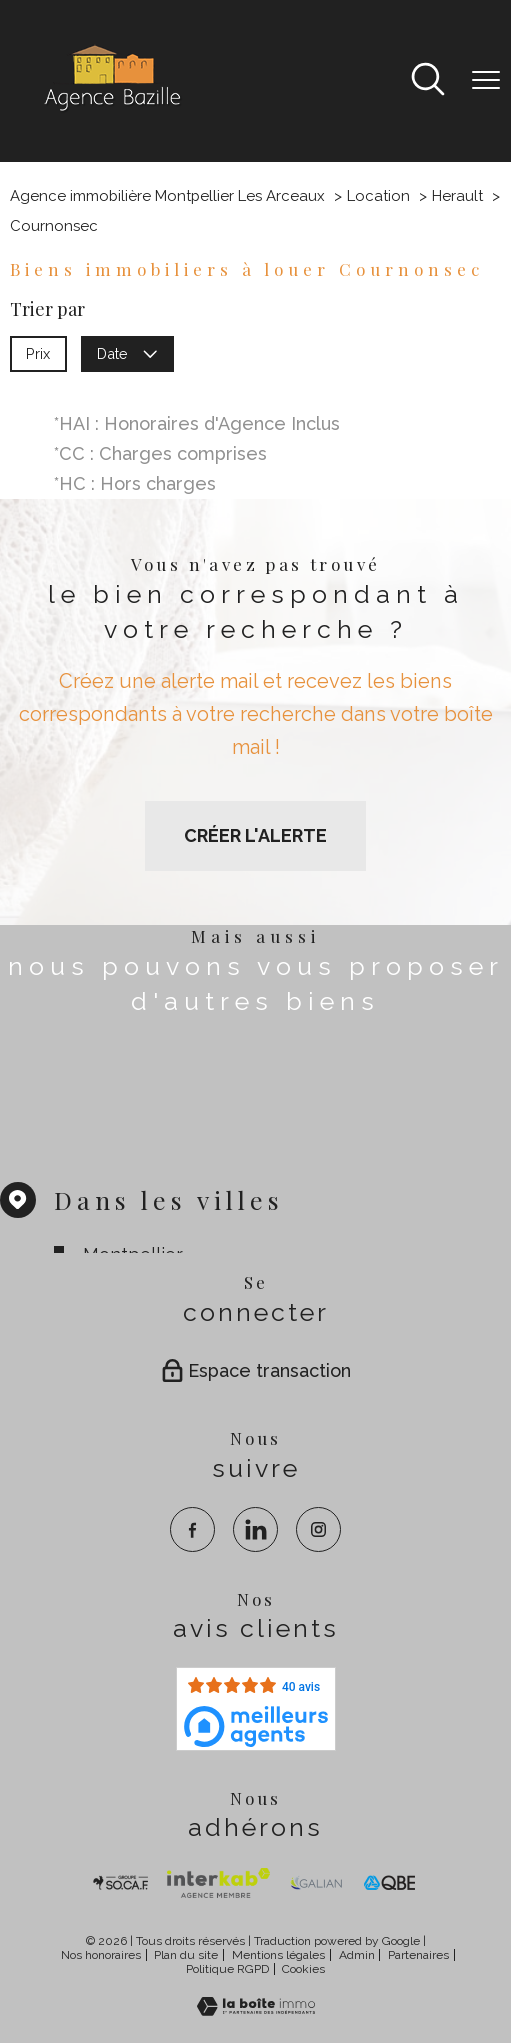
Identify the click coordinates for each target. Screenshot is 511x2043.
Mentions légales (278, 1955)
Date (128, 352)
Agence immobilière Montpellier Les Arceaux (167, 196)
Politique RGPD (227, 1969)
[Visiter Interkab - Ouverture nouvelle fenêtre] (218, 1883)
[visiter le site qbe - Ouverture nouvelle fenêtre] (390, 1883)
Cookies (303, 1969)
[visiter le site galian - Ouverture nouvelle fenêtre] (316, 1883)
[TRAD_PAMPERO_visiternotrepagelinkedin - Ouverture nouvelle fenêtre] (255, 1529)
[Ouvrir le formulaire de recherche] (428, 81)
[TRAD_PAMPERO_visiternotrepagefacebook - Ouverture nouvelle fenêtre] (192, 1529)
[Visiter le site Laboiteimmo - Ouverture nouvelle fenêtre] (256, 2009)
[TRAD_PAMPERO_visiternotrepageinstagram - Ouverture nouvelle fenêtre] (318, 1529)
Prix (38, 352)
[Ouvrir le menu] (486, 81)
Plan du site (186, 1955)
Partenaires (418, 1955)
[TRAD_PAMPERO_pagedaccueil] (111, 110)
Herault (457, 196)
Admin (357, 1955)
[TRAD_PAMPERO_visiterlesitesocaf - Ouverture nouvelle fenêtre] (121, 1883)
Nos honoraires (101, 1955)
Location (378, 196)
